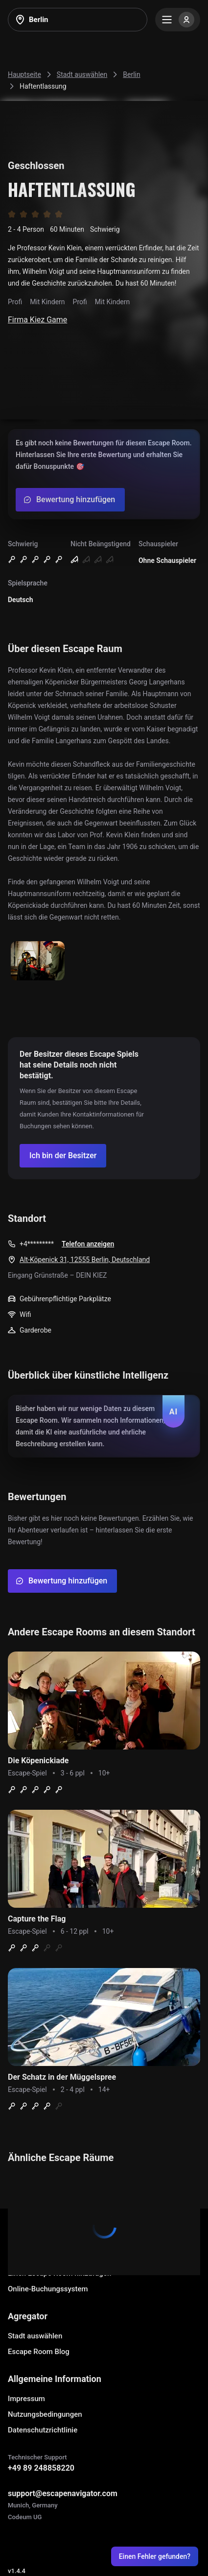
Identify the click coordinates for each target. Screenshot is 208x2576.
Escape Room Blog (38, 2351)
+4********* (37, 1244)
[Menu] (177, 19)
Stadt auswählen (35, 2336)
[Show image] (38, 961)
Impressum (26, 2398)
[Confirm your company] (63, 1155)
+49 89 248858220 (41, 2468)
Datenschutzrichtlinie (42, 2430)
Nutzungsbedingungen (45, 2414)
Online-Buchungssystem (48, 2288)
